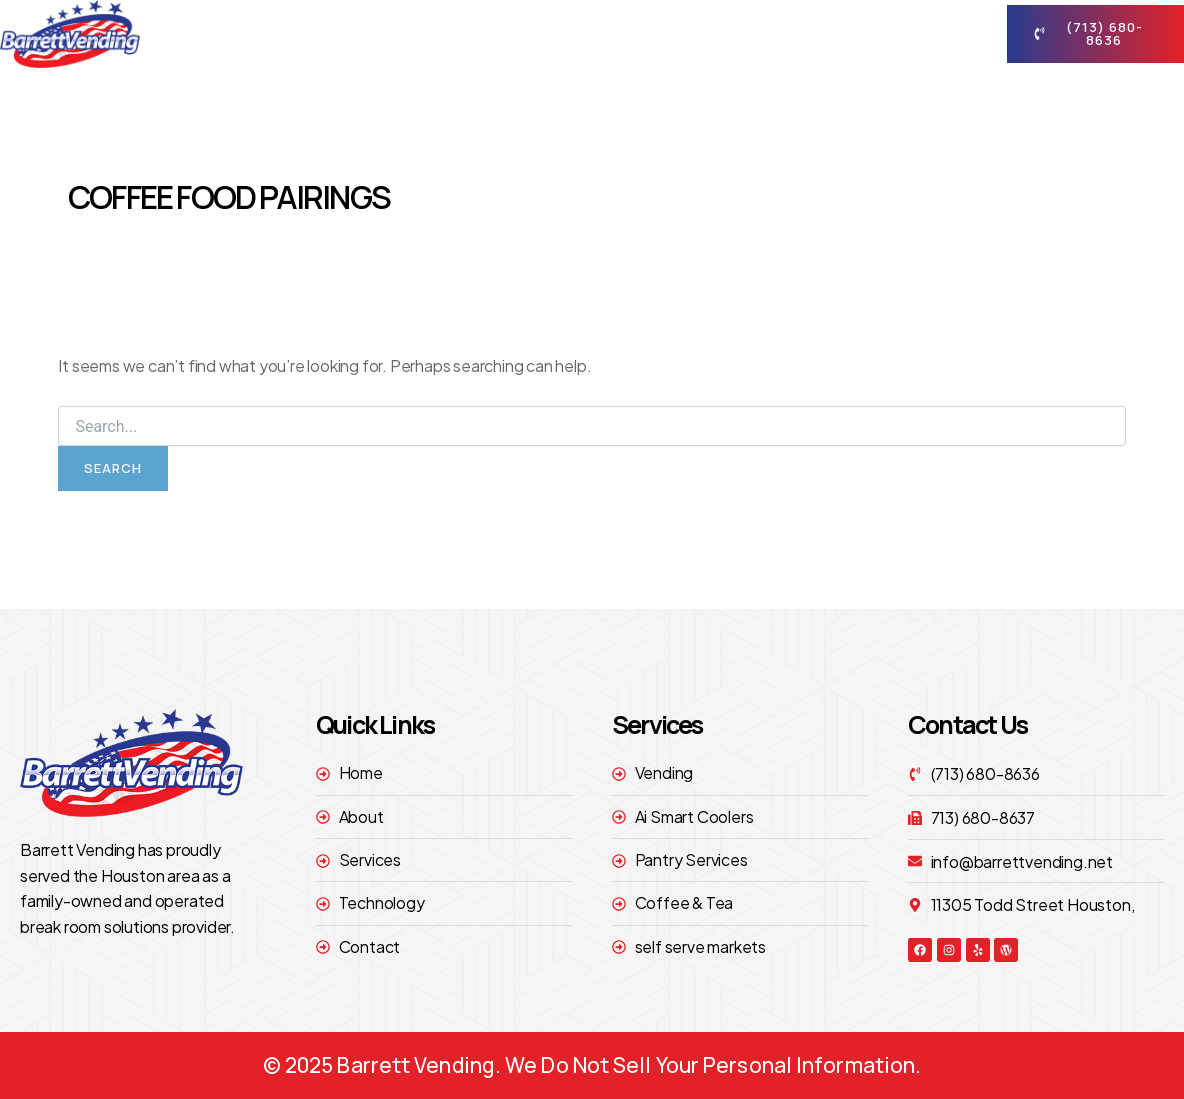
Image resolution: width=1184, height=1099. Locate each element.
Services (668, 34)
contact (923, 34)
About (548, 34)
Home (451, 33)
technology (796, 33)
